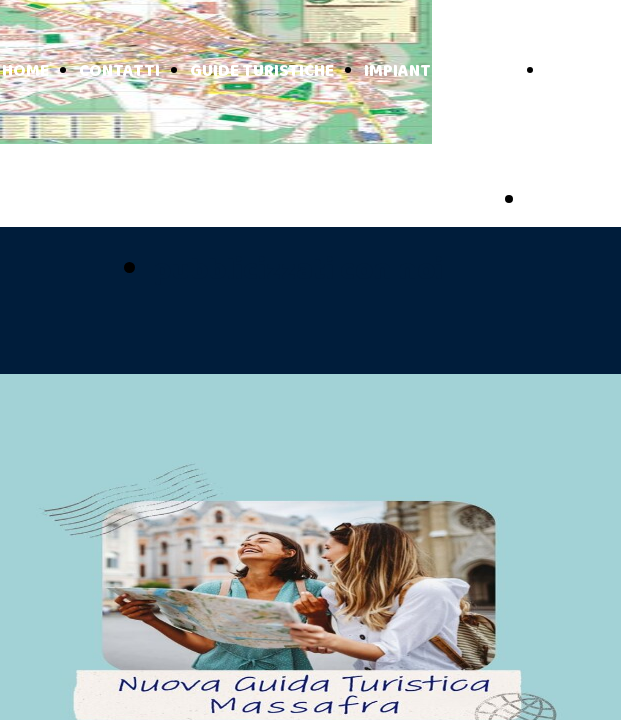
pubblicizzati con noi (298, 270)
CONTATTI (119, 71)
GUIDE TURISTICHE (262, 71)
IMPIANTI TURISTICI (440, 71)
